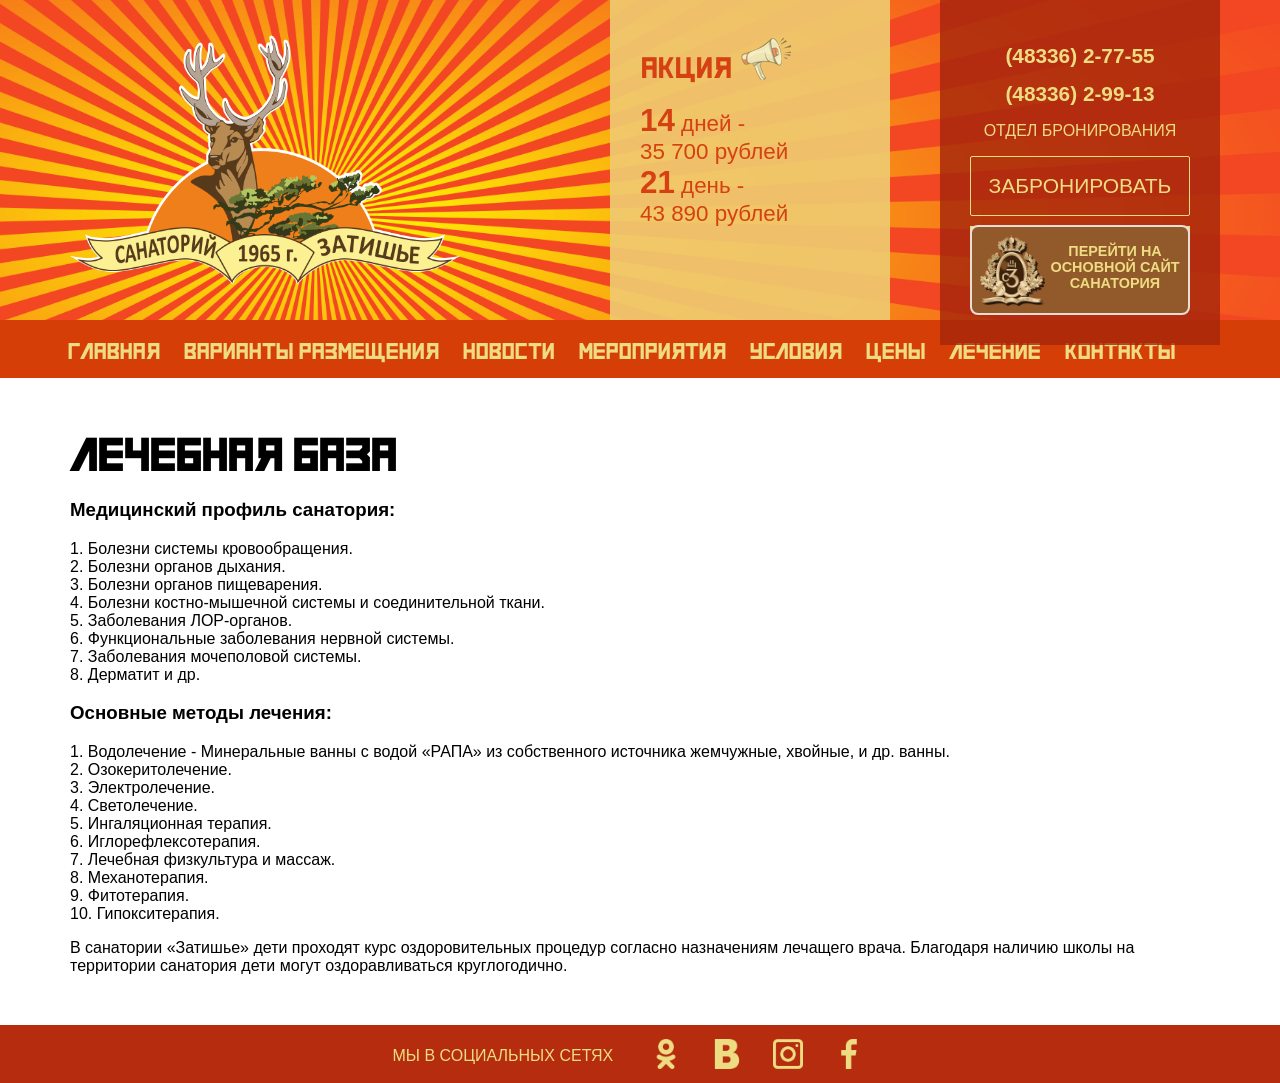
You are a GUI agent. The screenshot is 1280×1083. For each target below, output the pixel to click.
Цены (895, 350)
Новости (508, 350)
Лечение (994, 350)
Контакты (1119, 350)
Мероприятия (651, 350)
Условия (795, 350)
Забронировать (1080, 185)
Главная (113, 350)
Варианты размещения (310, 350)
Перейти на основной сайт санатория (1114, 267)
